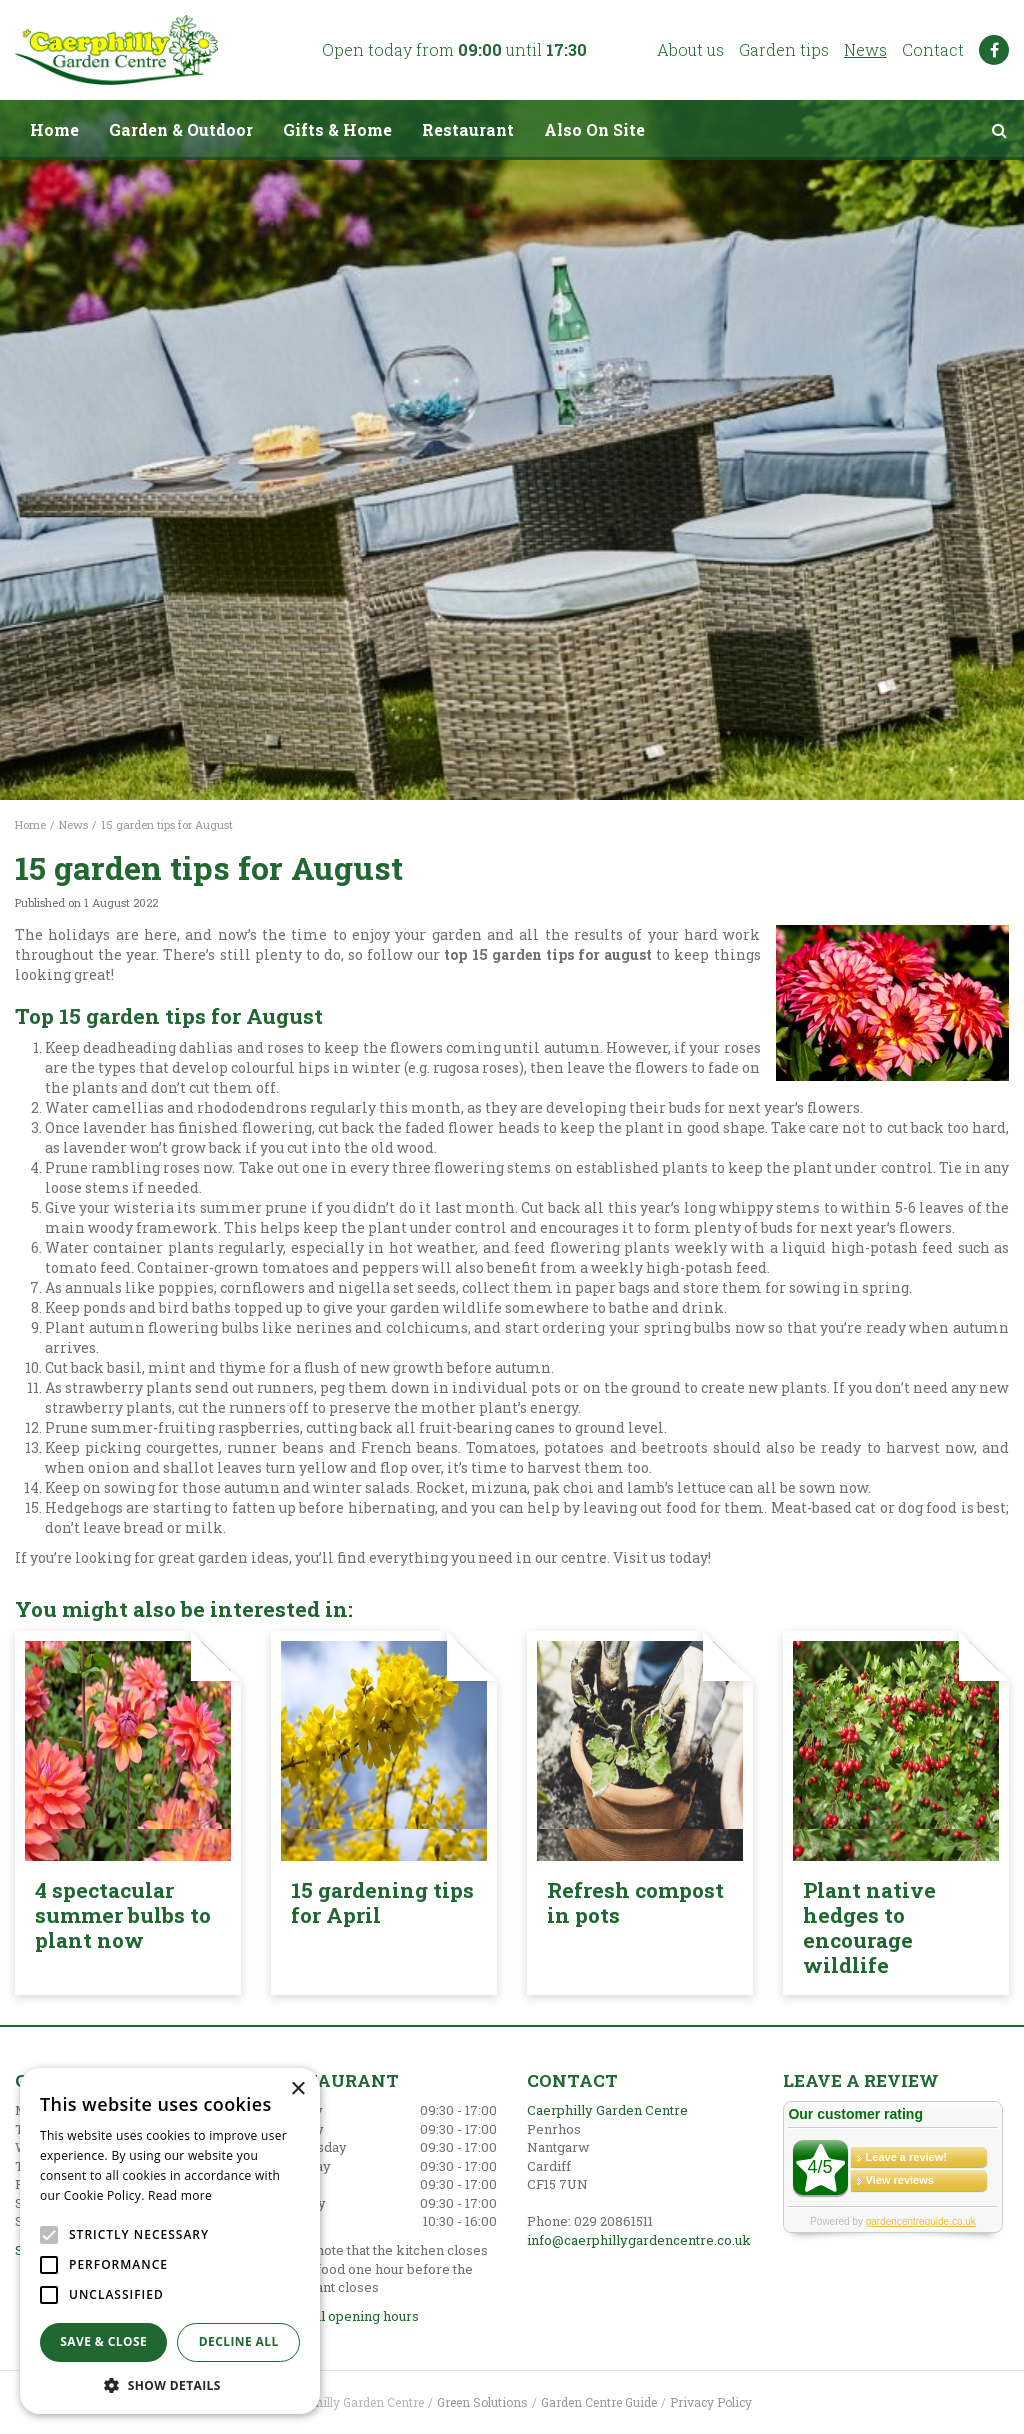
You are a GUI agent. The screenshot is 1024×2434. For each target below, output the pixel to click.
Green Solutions (482, 2402)
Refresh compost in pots (635, 1902)
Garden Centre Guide (599, 2402)
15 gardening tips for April (382, 1902)
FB (994, 50)
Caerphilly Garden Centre (607, 2110)
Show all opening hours (345, 2316)
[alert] (170, 2241)
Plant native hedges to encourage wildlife (869, 1927)
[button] (170, 2384)
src (999, 130)
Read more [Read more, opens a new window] (180, 2195)
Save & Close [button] (103, 2341)
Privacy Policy (711, 2402)
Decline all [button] (239, 2341)
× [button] (297, 2089)
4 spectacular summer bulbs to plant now (123, 1915)
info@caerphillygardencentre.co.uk (639, 2240)
